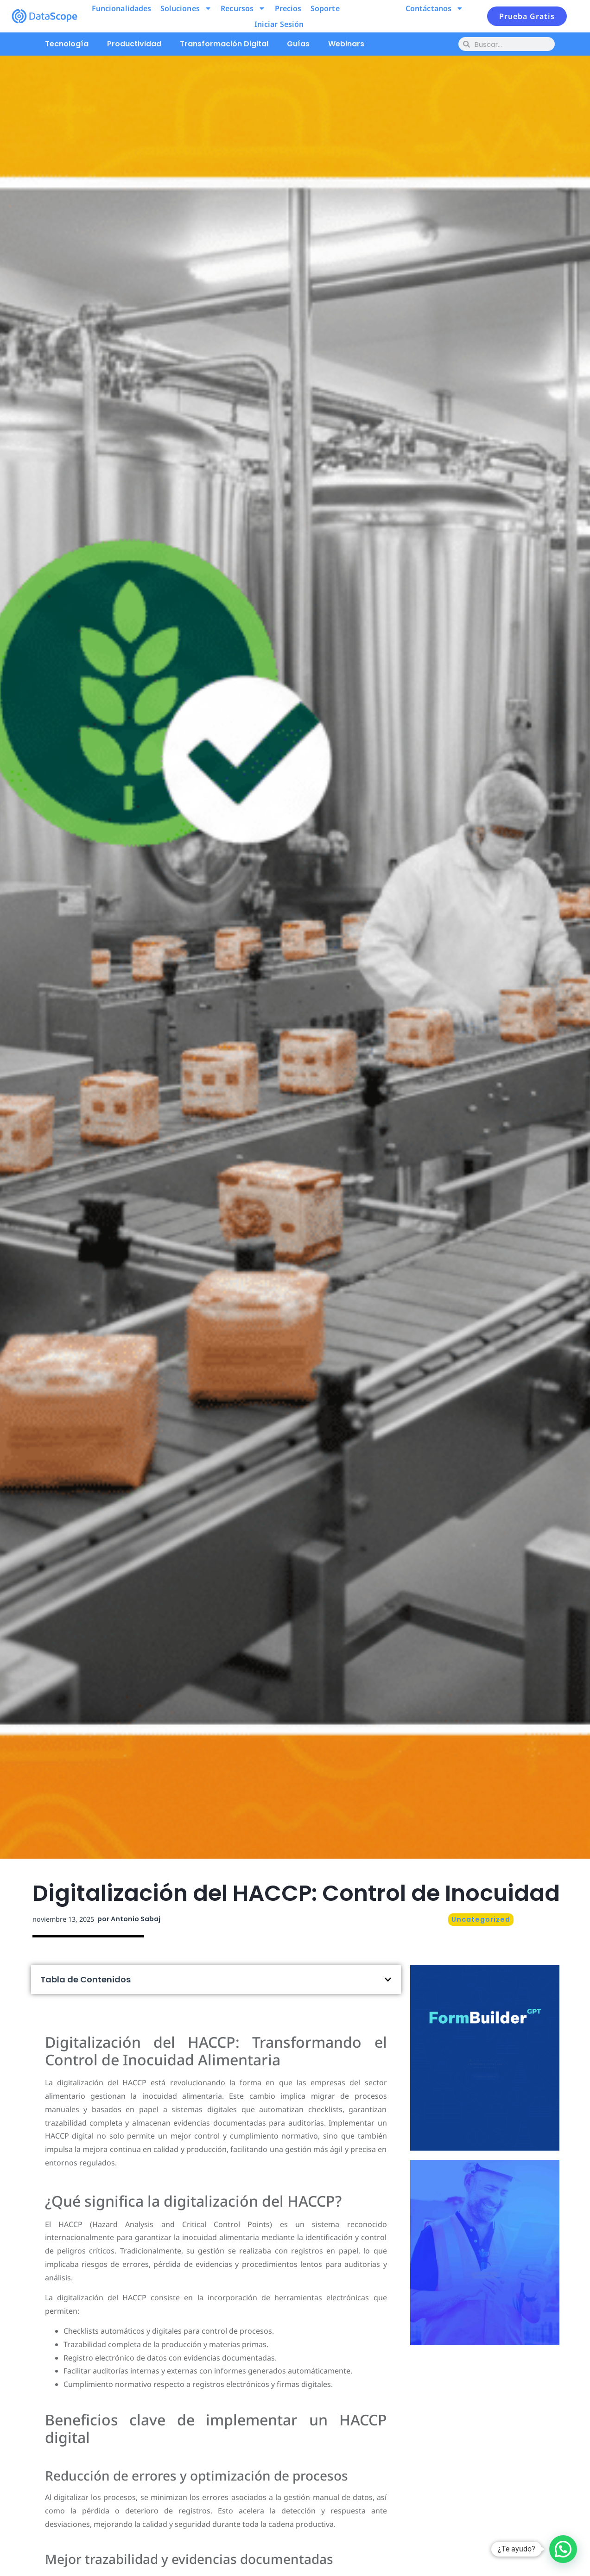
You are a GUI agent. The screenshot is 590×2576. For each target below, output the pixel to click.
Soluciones (186, 8)
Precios (288, 8)
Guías (298, 43)
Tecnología (67, 43)
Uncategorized (480, 1919)
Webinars (346, 43)
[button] (388, 1979)
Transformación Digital (224, 43)
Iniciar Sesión (279, 24)
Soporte (325, 8)
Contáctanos (434, 8)
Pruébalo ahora (484, 2093)
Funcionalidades (122, 8)
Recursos (243, 8)
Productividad (134, 43)
